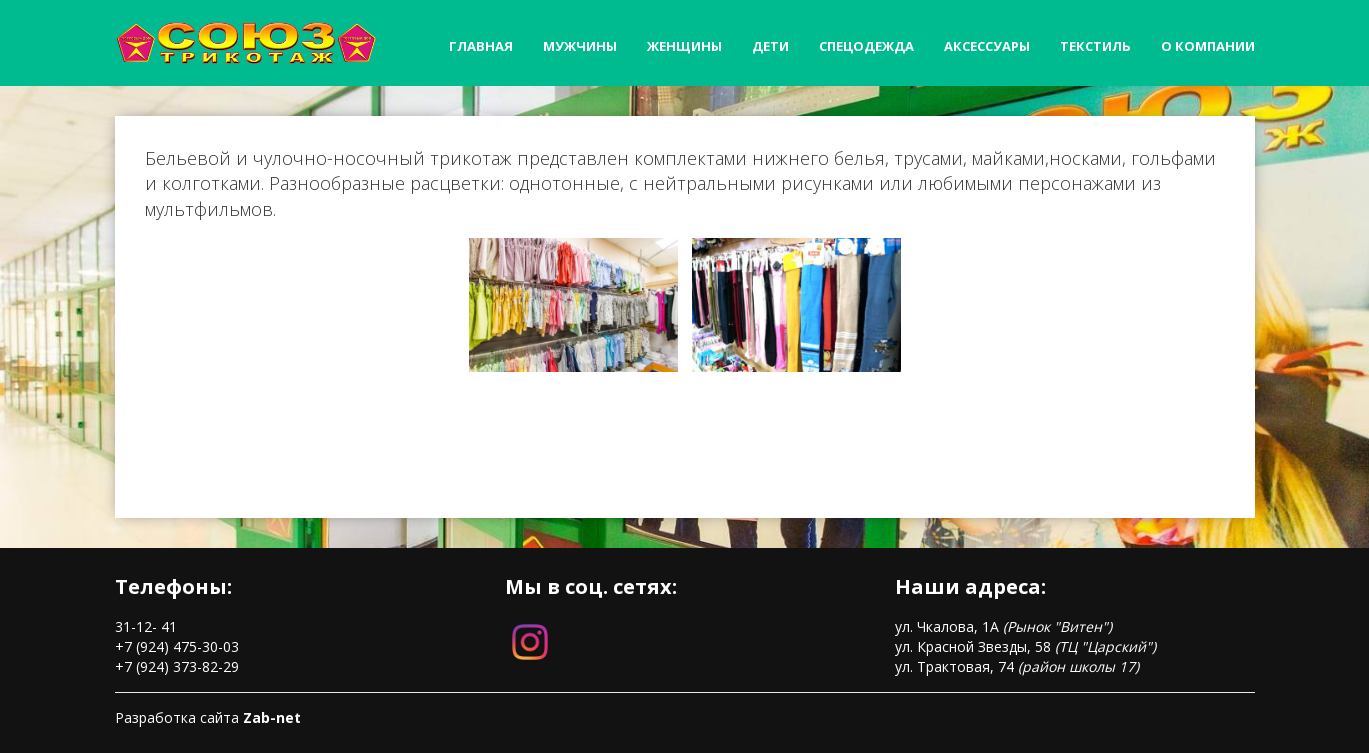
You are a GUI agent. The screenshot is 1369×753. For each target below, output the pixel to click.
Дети (770, 46)
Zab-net (272, 717)
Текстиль (1095, 46)
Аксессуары (987, 46)
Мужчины (580, 46)
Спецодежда (866, 46)
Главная (481, 46)
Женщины (684, 46)
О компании (1208, 46)
